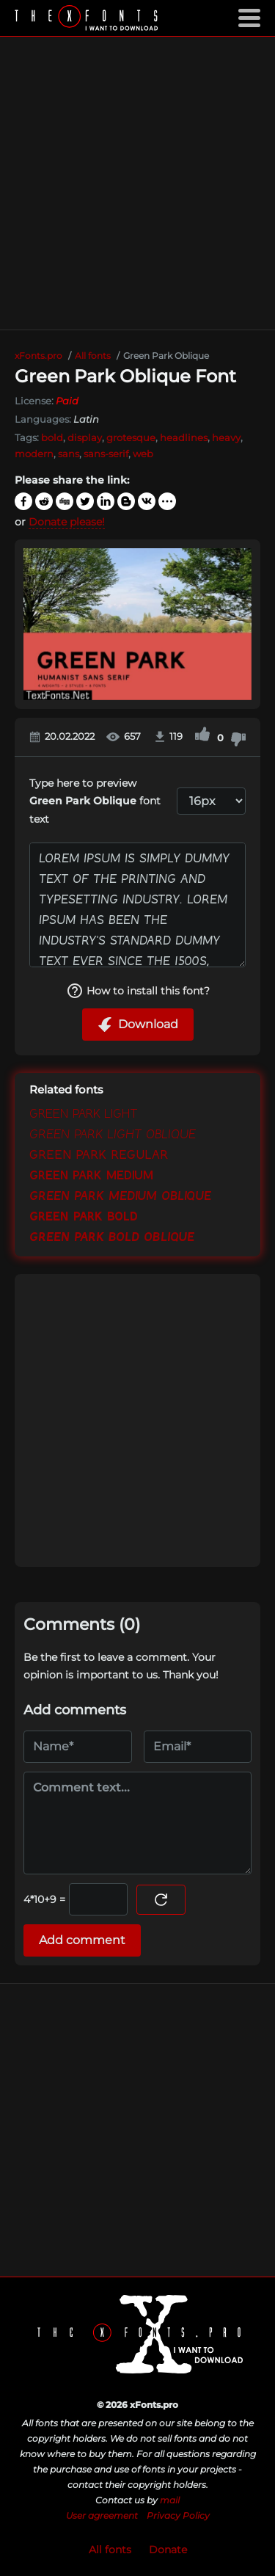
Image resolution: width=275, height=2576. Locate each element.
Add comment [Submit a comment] (82, 1940)
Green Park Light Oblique (112, 1134)
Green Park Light (83, 1114)
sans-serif (106, 453)
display (84, 437)
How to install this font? (138, 991)
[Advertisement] (137, 183)
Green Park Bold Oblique (111, 1237)
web (143, 453)
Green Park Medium (91, 1176)
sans (68, 453)
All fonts (110, 2549)
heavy (226, 437)
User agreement (102, 2515)
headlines (184, 437)
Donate (168, 2549)
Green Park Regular (98, 1155)
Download (138, 1024)
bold (52, 437)
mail (170, 2500)
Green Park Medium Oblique (120, 1196)
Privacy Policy (178, 2515)
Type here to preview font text (95, 801)
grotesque (130, 437)
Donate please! (67, 521)
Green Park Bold (83, 1217)
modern (34, 453)
